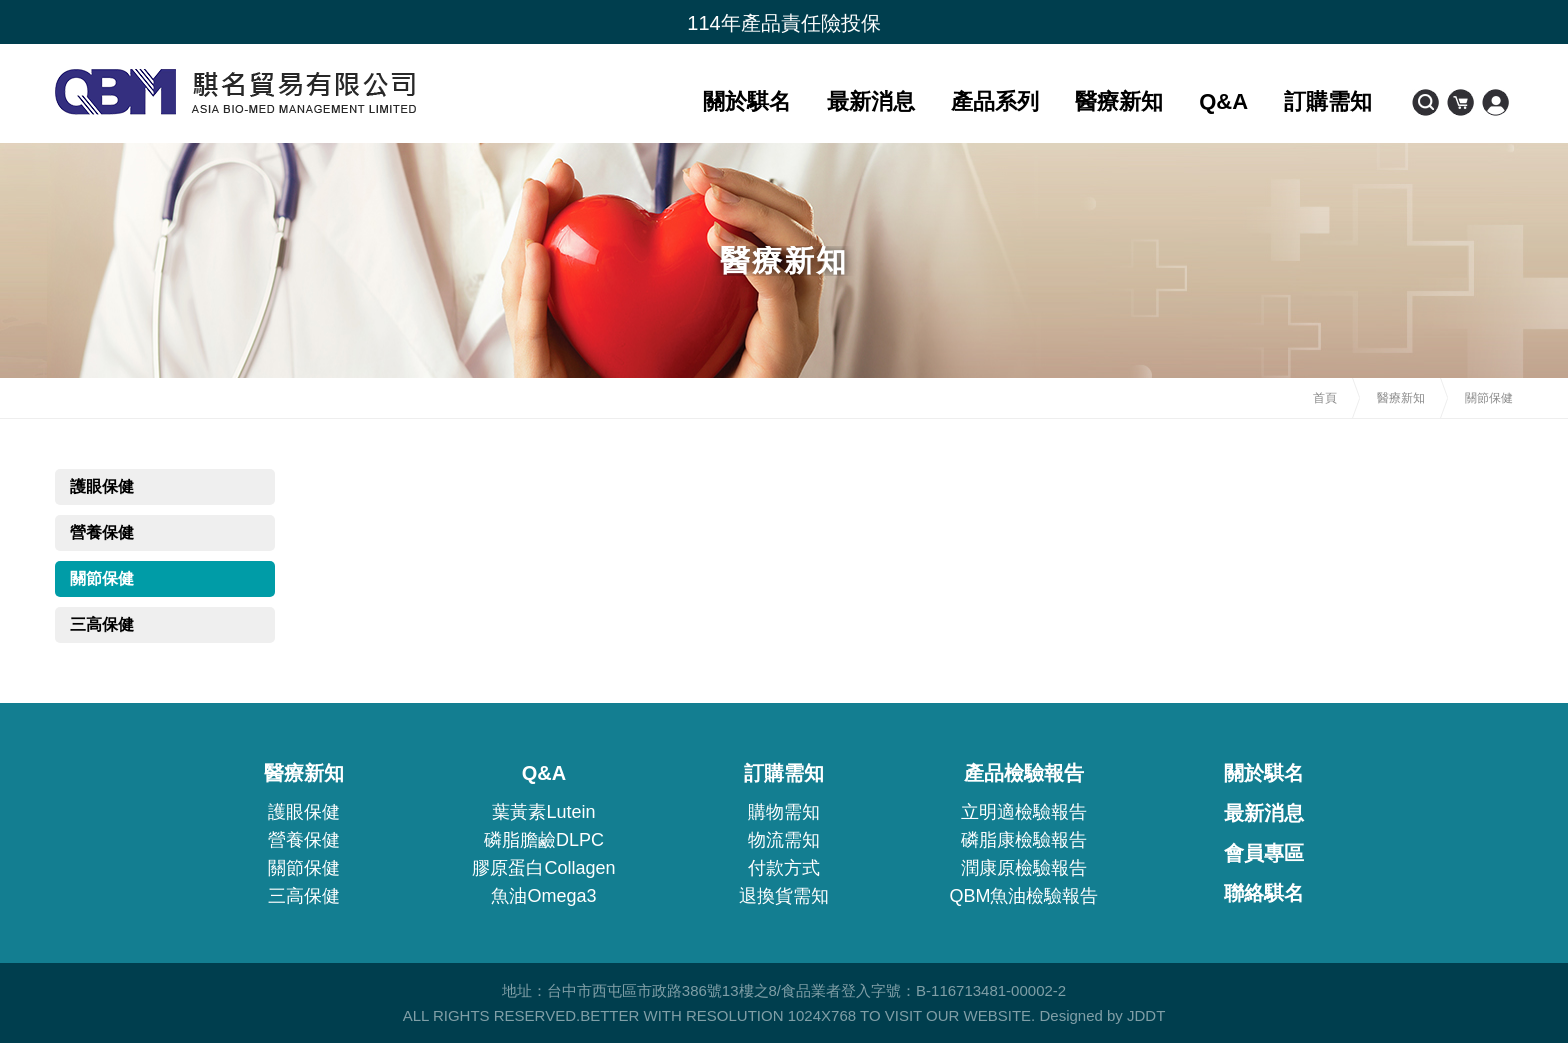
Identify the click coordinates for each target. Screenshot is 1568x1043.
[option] (784, 23)
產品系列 (995, 101)
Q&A (1223, 101)
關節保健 (102, 578)
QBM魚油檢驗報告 (1023, 896)
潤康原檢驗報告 (1024, 868)
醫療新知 (1119, 101)
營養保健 (102, 532)
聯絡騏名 (1264, 893)
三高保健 (102, 624)
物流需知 (784, 840)
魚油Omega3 (543, 896)
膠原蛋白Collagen (543, 868)
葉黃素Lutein (543, 812)
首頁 (1325, 398)
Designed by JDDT (1102, 1015)
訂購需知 (1328, 101)
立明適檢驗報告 (1024, 812)
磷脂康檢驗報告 (1024, 840)
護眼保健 (102, 486)
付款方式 (784, 868)
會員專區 (1264, 853)
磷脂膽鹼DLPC (544, 840)
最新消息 (871, 101)
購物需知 (784, 812)
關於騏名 (747, 101)
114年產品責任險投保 (783, 23)
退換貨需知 (784, 896)
